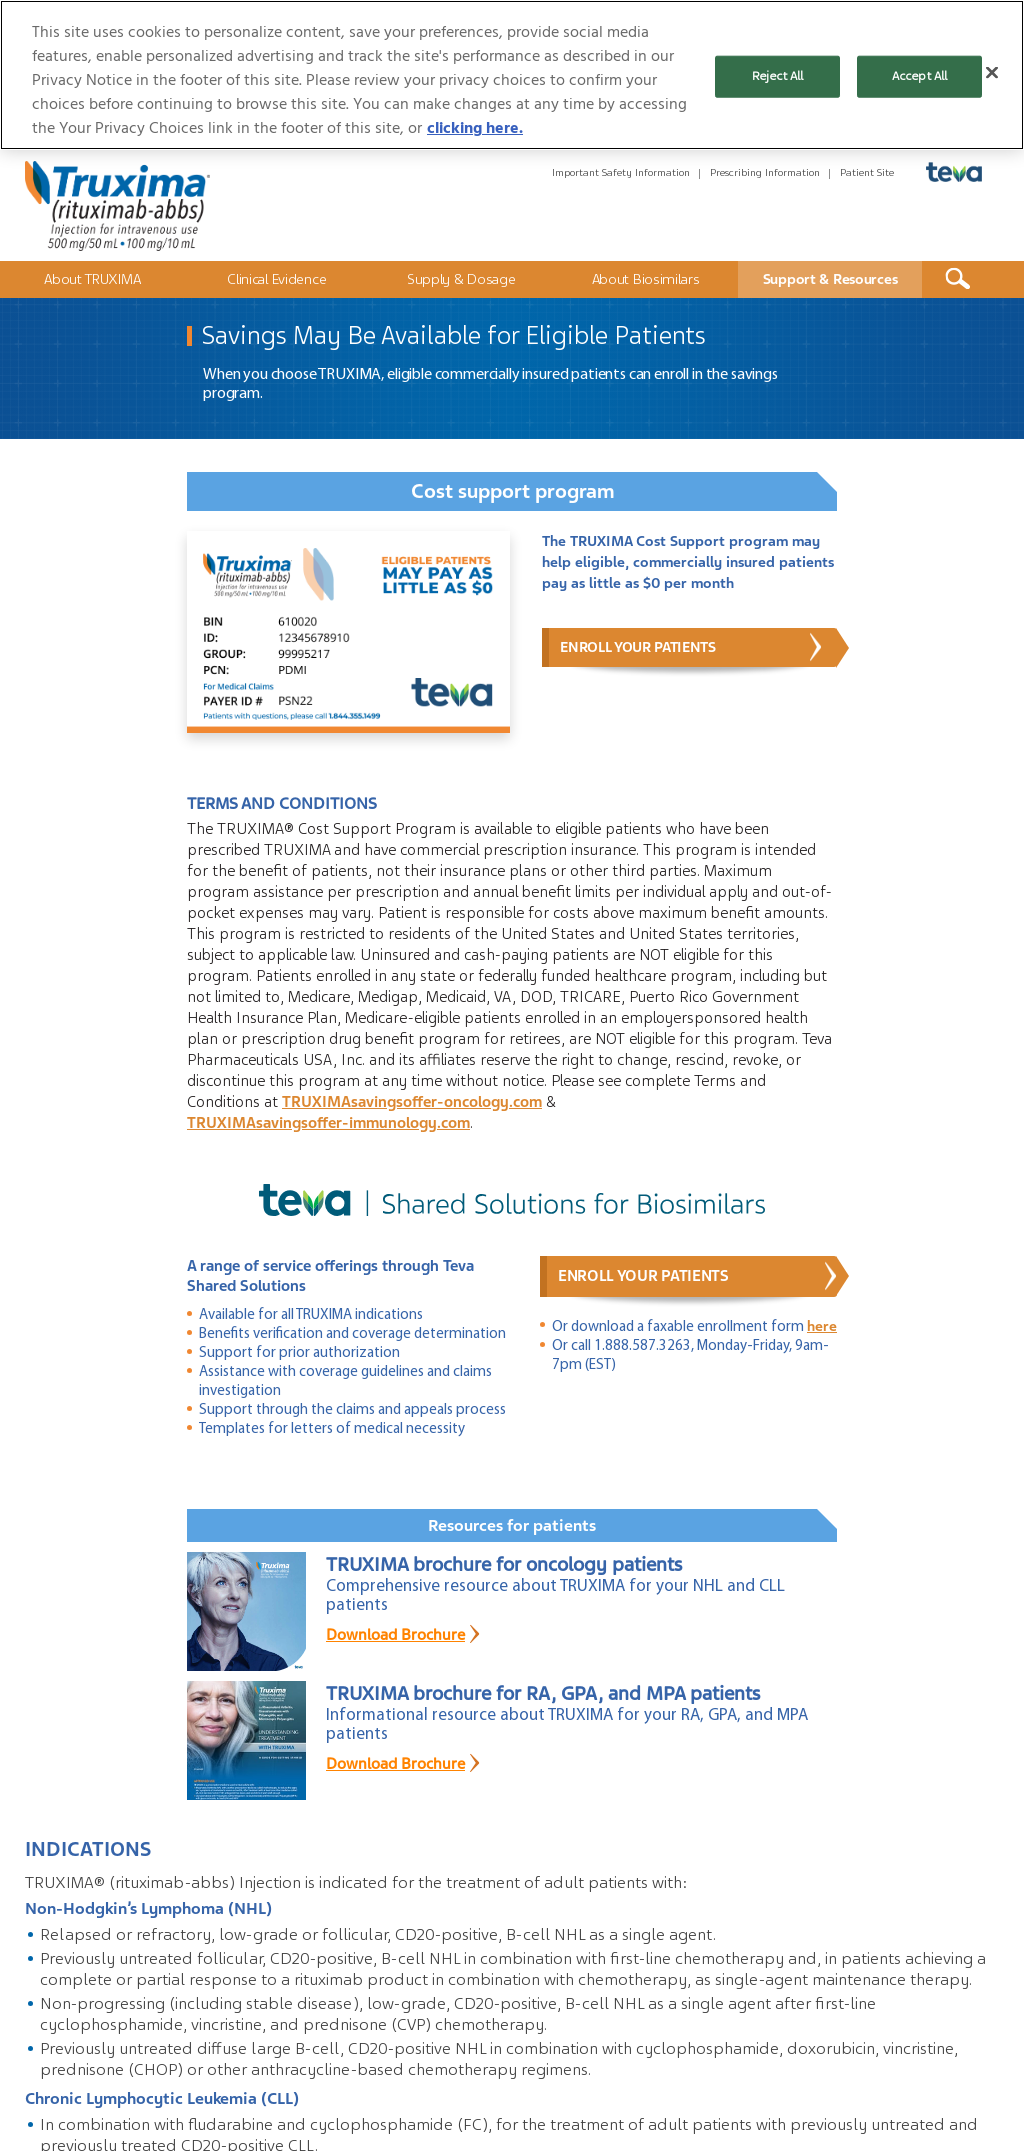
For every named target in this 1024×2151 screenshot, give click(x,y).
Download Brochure (395, 1635)
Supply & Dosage (461, 279)
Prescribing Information (765, 172)
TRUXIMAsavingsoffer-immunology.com (328, 1123)
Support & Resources (830, 279)
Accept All (919, 76)
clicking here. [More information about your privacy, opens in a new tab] (475, 128)
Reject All (777, 76)
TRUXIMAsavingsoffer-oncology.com (412, 1102)
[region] (512, 75)
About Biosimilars (646, 279)
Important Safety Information (621, 172)
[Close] (992, 73)
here (822, 1326)
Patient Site (867, 172)
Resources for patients (512, 1525)
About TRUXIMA (92, 279)
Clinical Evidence (276, 279)
